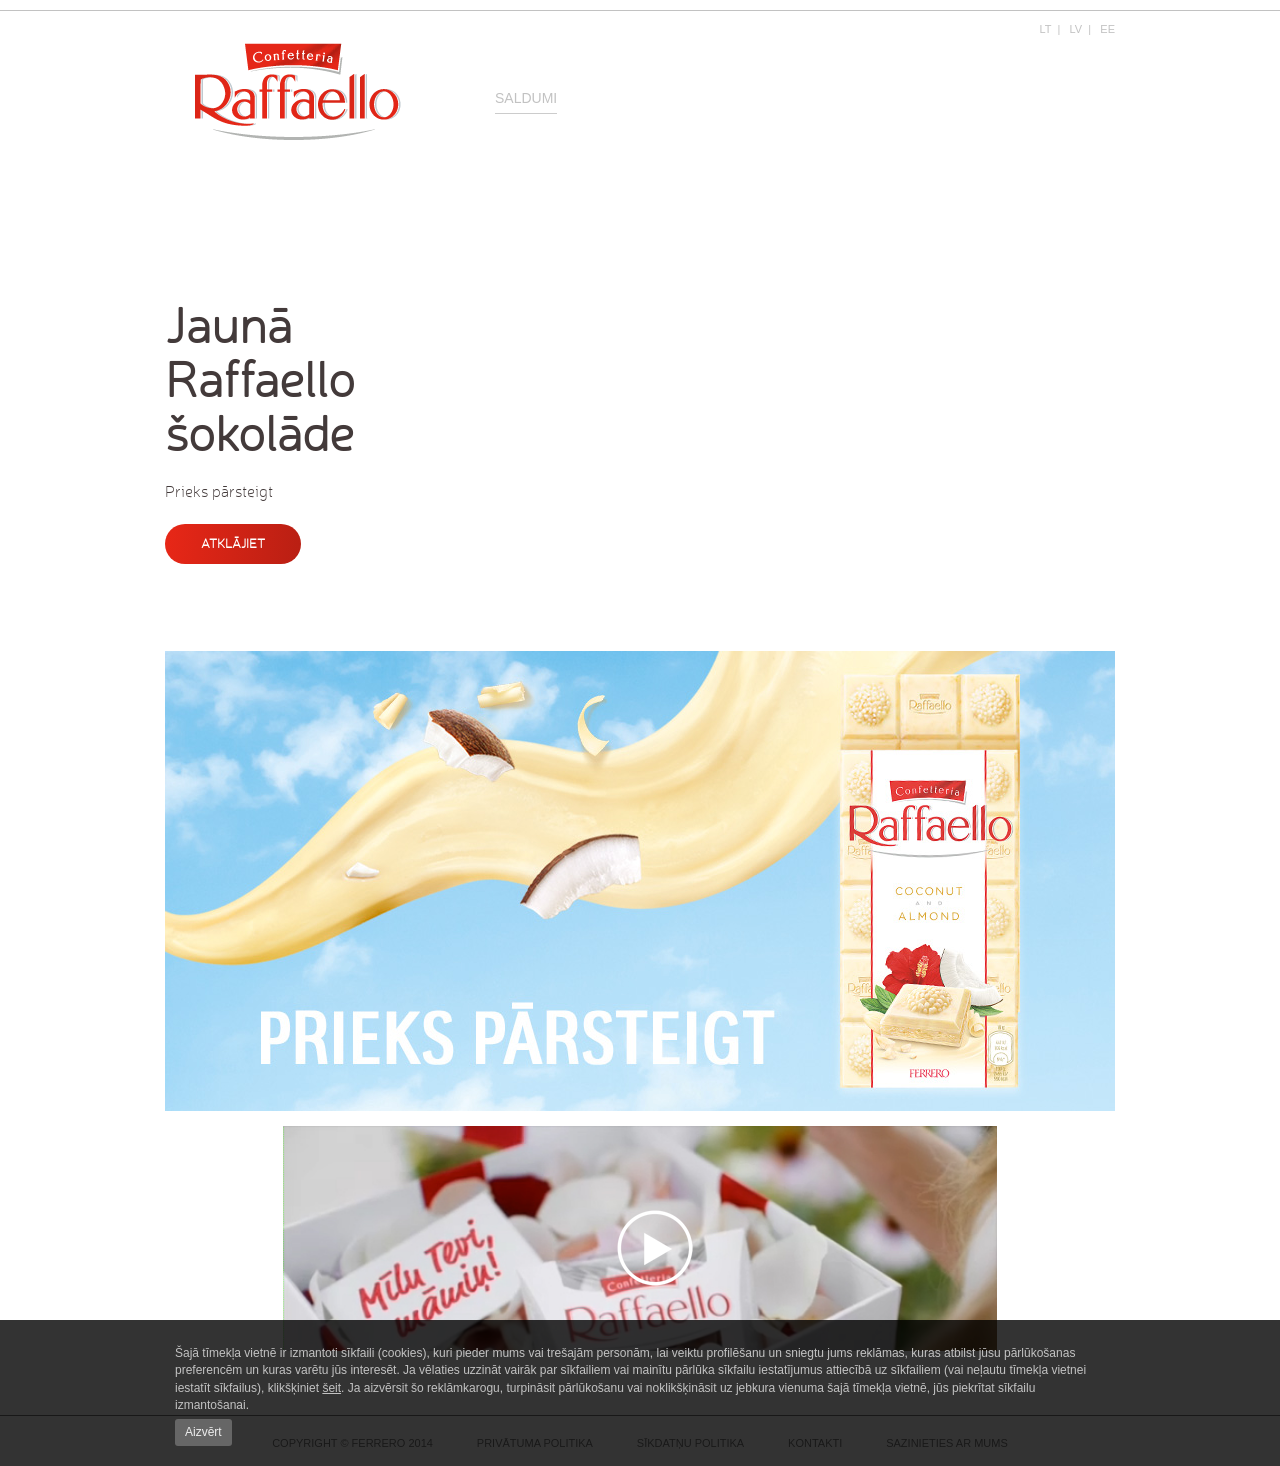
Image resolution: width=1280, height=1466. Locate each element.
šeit (331, 1388)
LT (1046, 29)
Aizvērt (203, 1432)
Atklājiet (233, 543)
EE (1107, 29)
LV (1076, 29)
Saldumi (526, 98)
